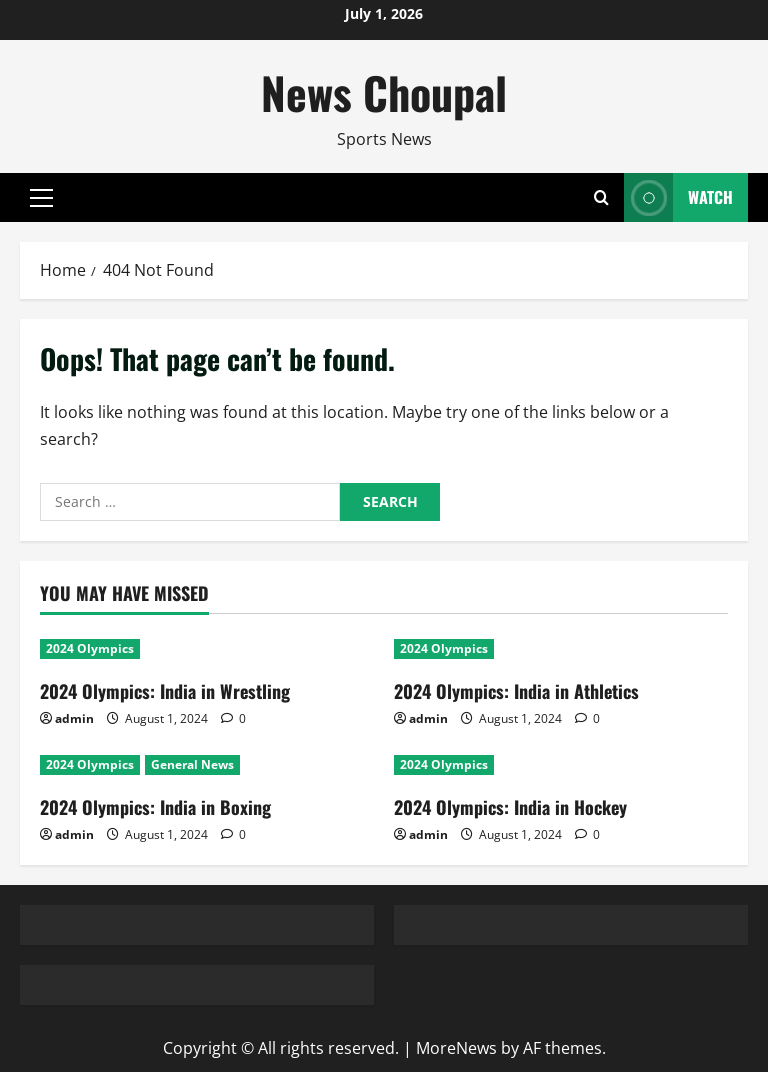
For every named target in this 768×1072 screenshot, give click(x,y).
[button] (41, 198)
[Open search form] (601, 198)
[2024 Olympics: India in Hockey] (561, 765)
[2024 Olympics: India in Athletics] (561, 649)
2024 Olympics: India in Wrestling (165, 691)
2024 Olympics (90, 648)
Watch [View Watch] (678, 197)
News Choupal (384, 92)
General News (192, 764)
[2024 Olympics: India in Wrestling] (207, 649)
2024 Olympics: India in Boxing (155, 807)
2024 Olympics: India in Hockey (510, 807)
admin (74, 718)
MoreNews (456, 1048)
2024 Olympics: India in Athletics (516, 691)
